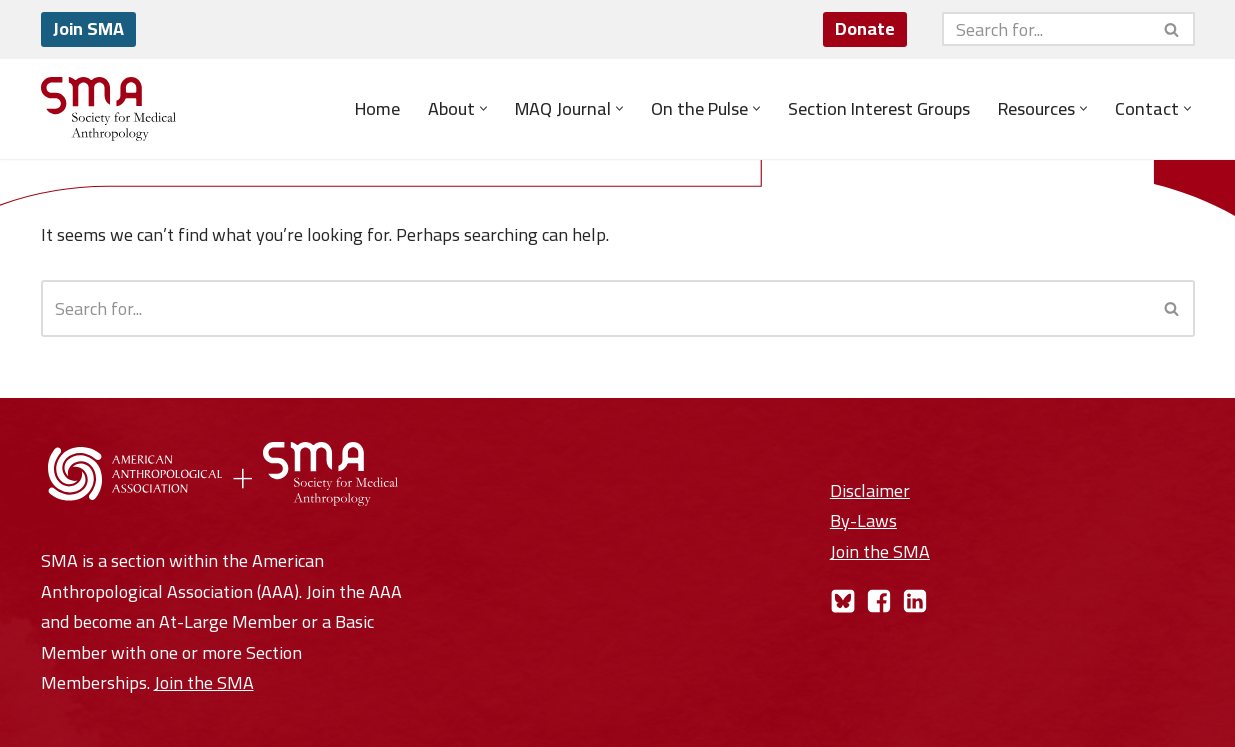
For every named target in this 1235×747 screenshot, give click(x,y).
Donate (865, 28)
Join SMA (88, 28)
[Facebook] (879, 601)
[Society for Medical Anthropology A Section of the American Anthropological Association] (108, 109)
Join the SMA (204, 682)
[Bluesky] (843, 601)
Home (377, 109)
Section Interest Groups (879, 109)
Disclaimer (870, 490)
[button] (483, 108)
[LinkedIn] (915, 601)
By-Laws (863, 520)
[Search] (1046, 29)
